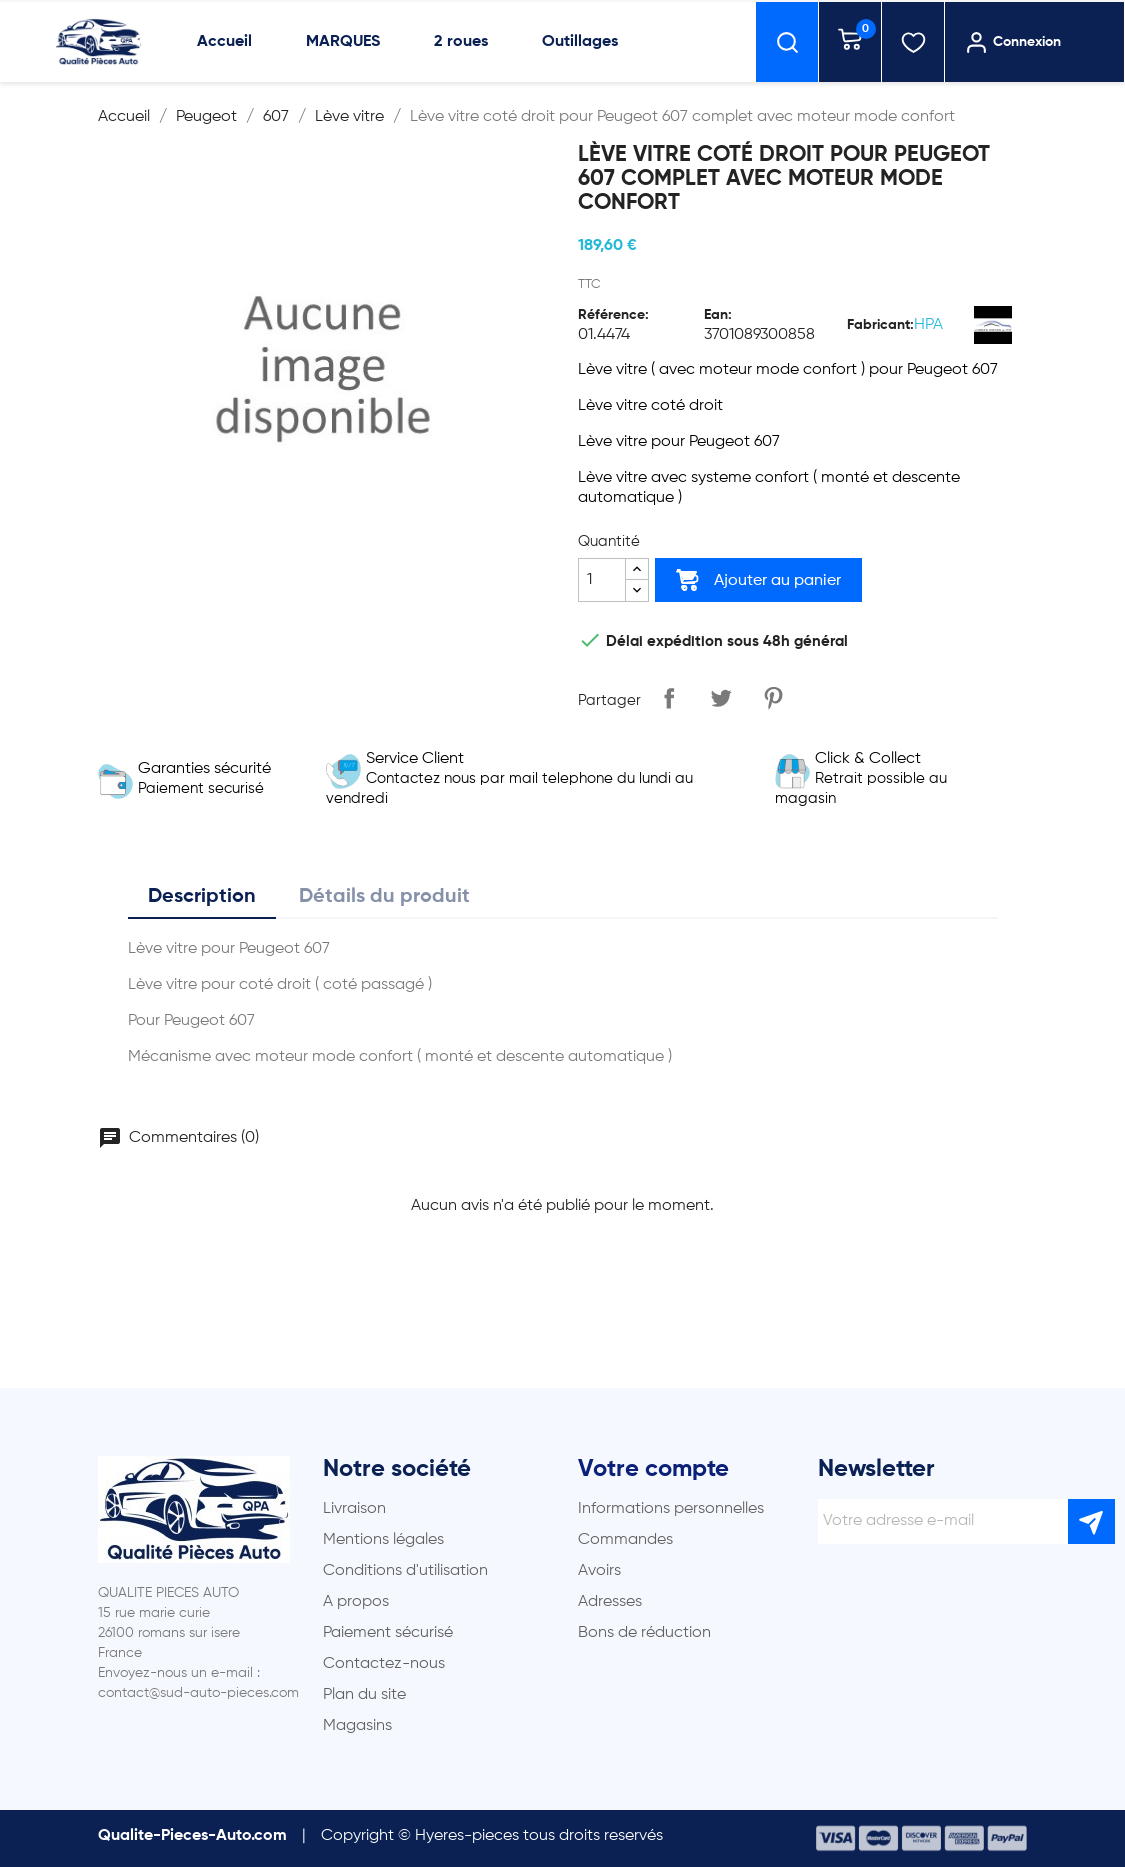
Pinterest (773, 698)
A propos (356, 1602)
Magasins (357, 1726)
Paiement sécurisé (388, 1633)
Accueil (224, 42)
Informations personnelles (671, 1509)
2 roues (461, 42)
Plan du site (364, 1695)
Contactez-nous (384, 1664)
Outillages (580, 42)
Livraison (354, 1509)
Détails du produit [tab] (384, 897)
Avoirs (599, 1571)
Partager (669, 698)
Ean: (718, 315)
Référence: (613, 315)
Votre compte (653, 1469)
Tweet (721, 698)
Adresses (610, 1602)
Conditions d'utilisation (405, 1571)
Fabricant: (880, 325)
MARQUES (343, 42)
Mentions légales (383, 1540)
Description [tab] (202, 897)
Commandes (625, 1540)
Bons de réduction (644, 1633)
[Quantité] (602, 580)
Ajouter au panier (758, 580)
